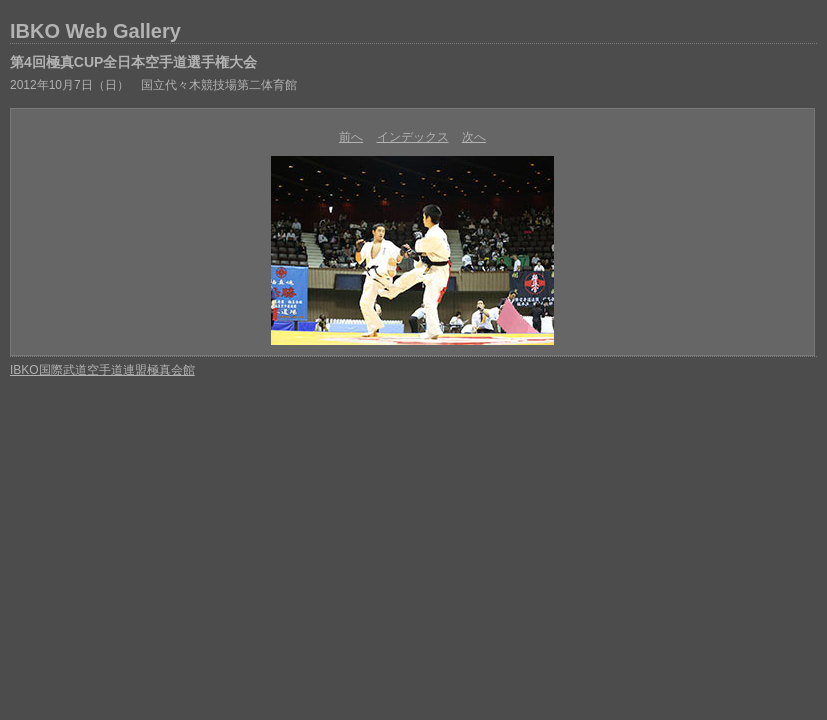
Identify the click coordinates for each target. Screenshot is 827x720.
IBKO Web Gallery (95, 31)
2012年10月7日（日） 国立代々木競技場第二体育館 (153, 85)
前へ (351, 137)
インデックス (413, 137)
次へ (474, 137)
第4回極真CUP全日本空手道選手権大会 (133, 62)
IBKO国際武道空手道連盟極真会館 (102, 370)
